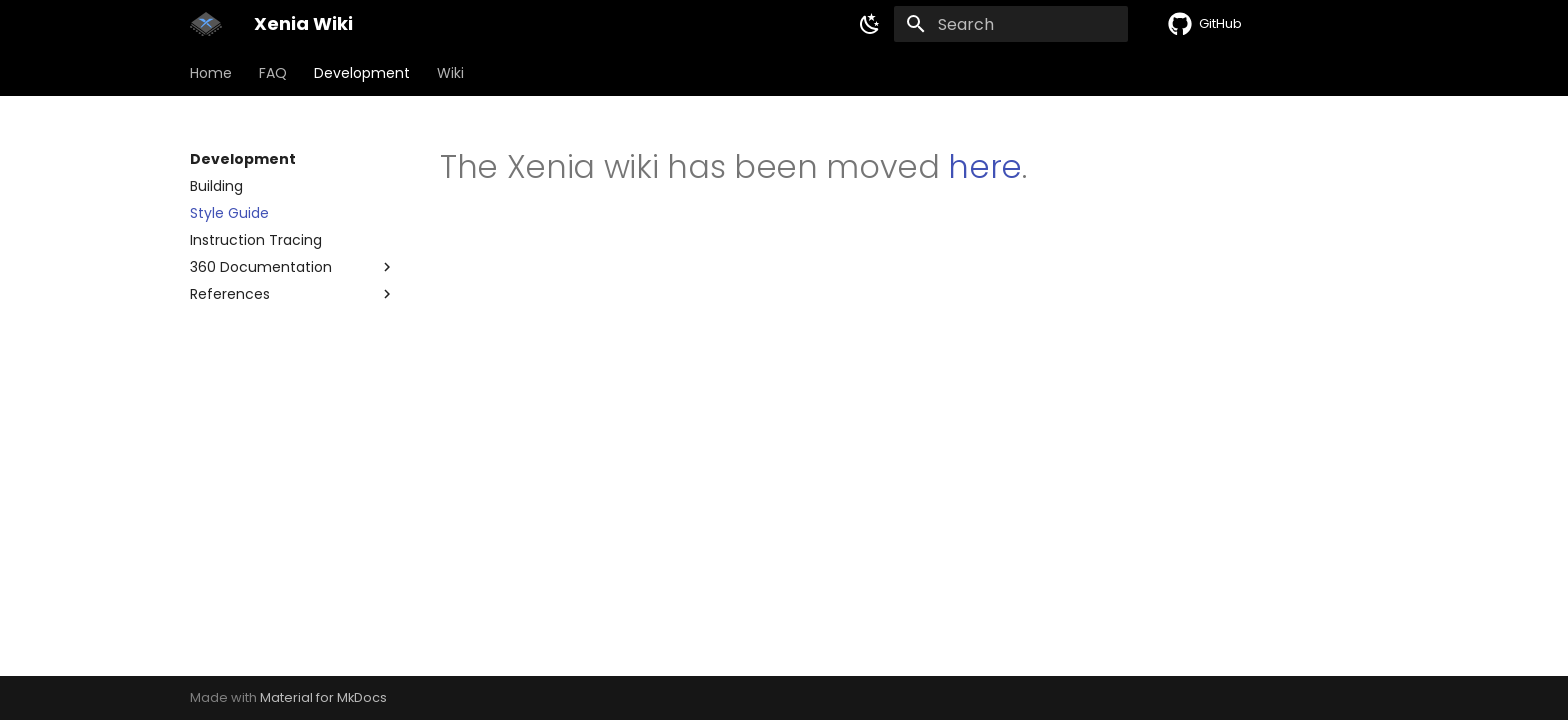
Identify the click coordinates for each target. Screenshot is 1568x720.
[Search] (1011, 24)
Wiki (450, 73)
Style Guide (229, 213)
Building (216, 186)
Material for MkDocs (323, 697)
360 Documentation (261, 267)
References (230, 294)
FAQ (273, 73)
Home (211, 73)
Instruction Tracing (256, 240)
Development (362, 73)
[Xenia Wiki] (206, 24)
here (985, 166)
